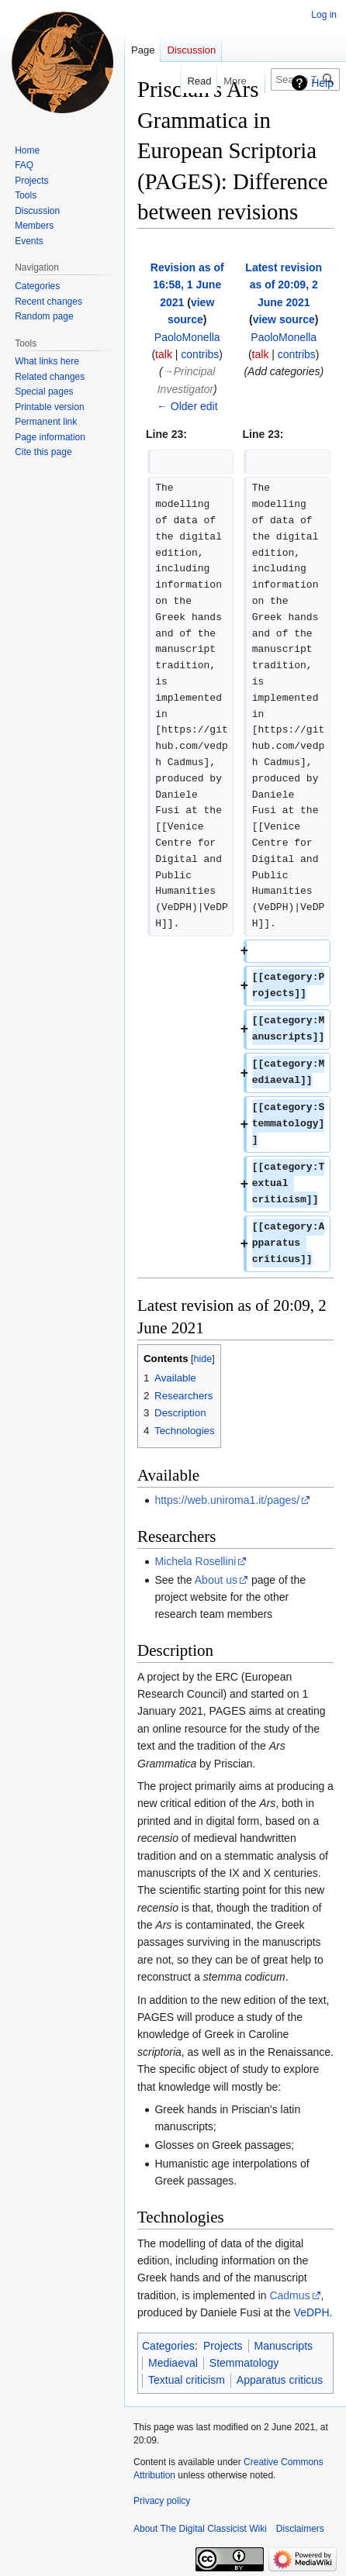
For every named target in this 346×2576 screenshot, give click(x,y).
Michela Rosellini (195, 1561)
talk (163, 354)
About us (216, 1580)
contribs (200, 354)
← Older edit (187, 406)
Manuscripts (283, 2346)
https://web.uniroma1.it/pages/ (226, 1500)
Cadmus (289, 2295)
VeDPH (312, 2312)
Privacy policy (161, 2500)
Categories (168, 2346)
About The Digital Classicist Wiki (200, 2528)
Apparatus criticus (280, 2380)
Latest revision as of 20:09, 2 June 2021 (283, 285)
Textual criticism (186, 2380)
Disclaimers (300, 2528)
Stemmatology (244, 2363)
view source (284, 319)
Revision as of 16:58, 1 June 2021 (187, 285)
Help (322, 83)
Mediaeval (173, 2363)
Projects (223, 2346)
